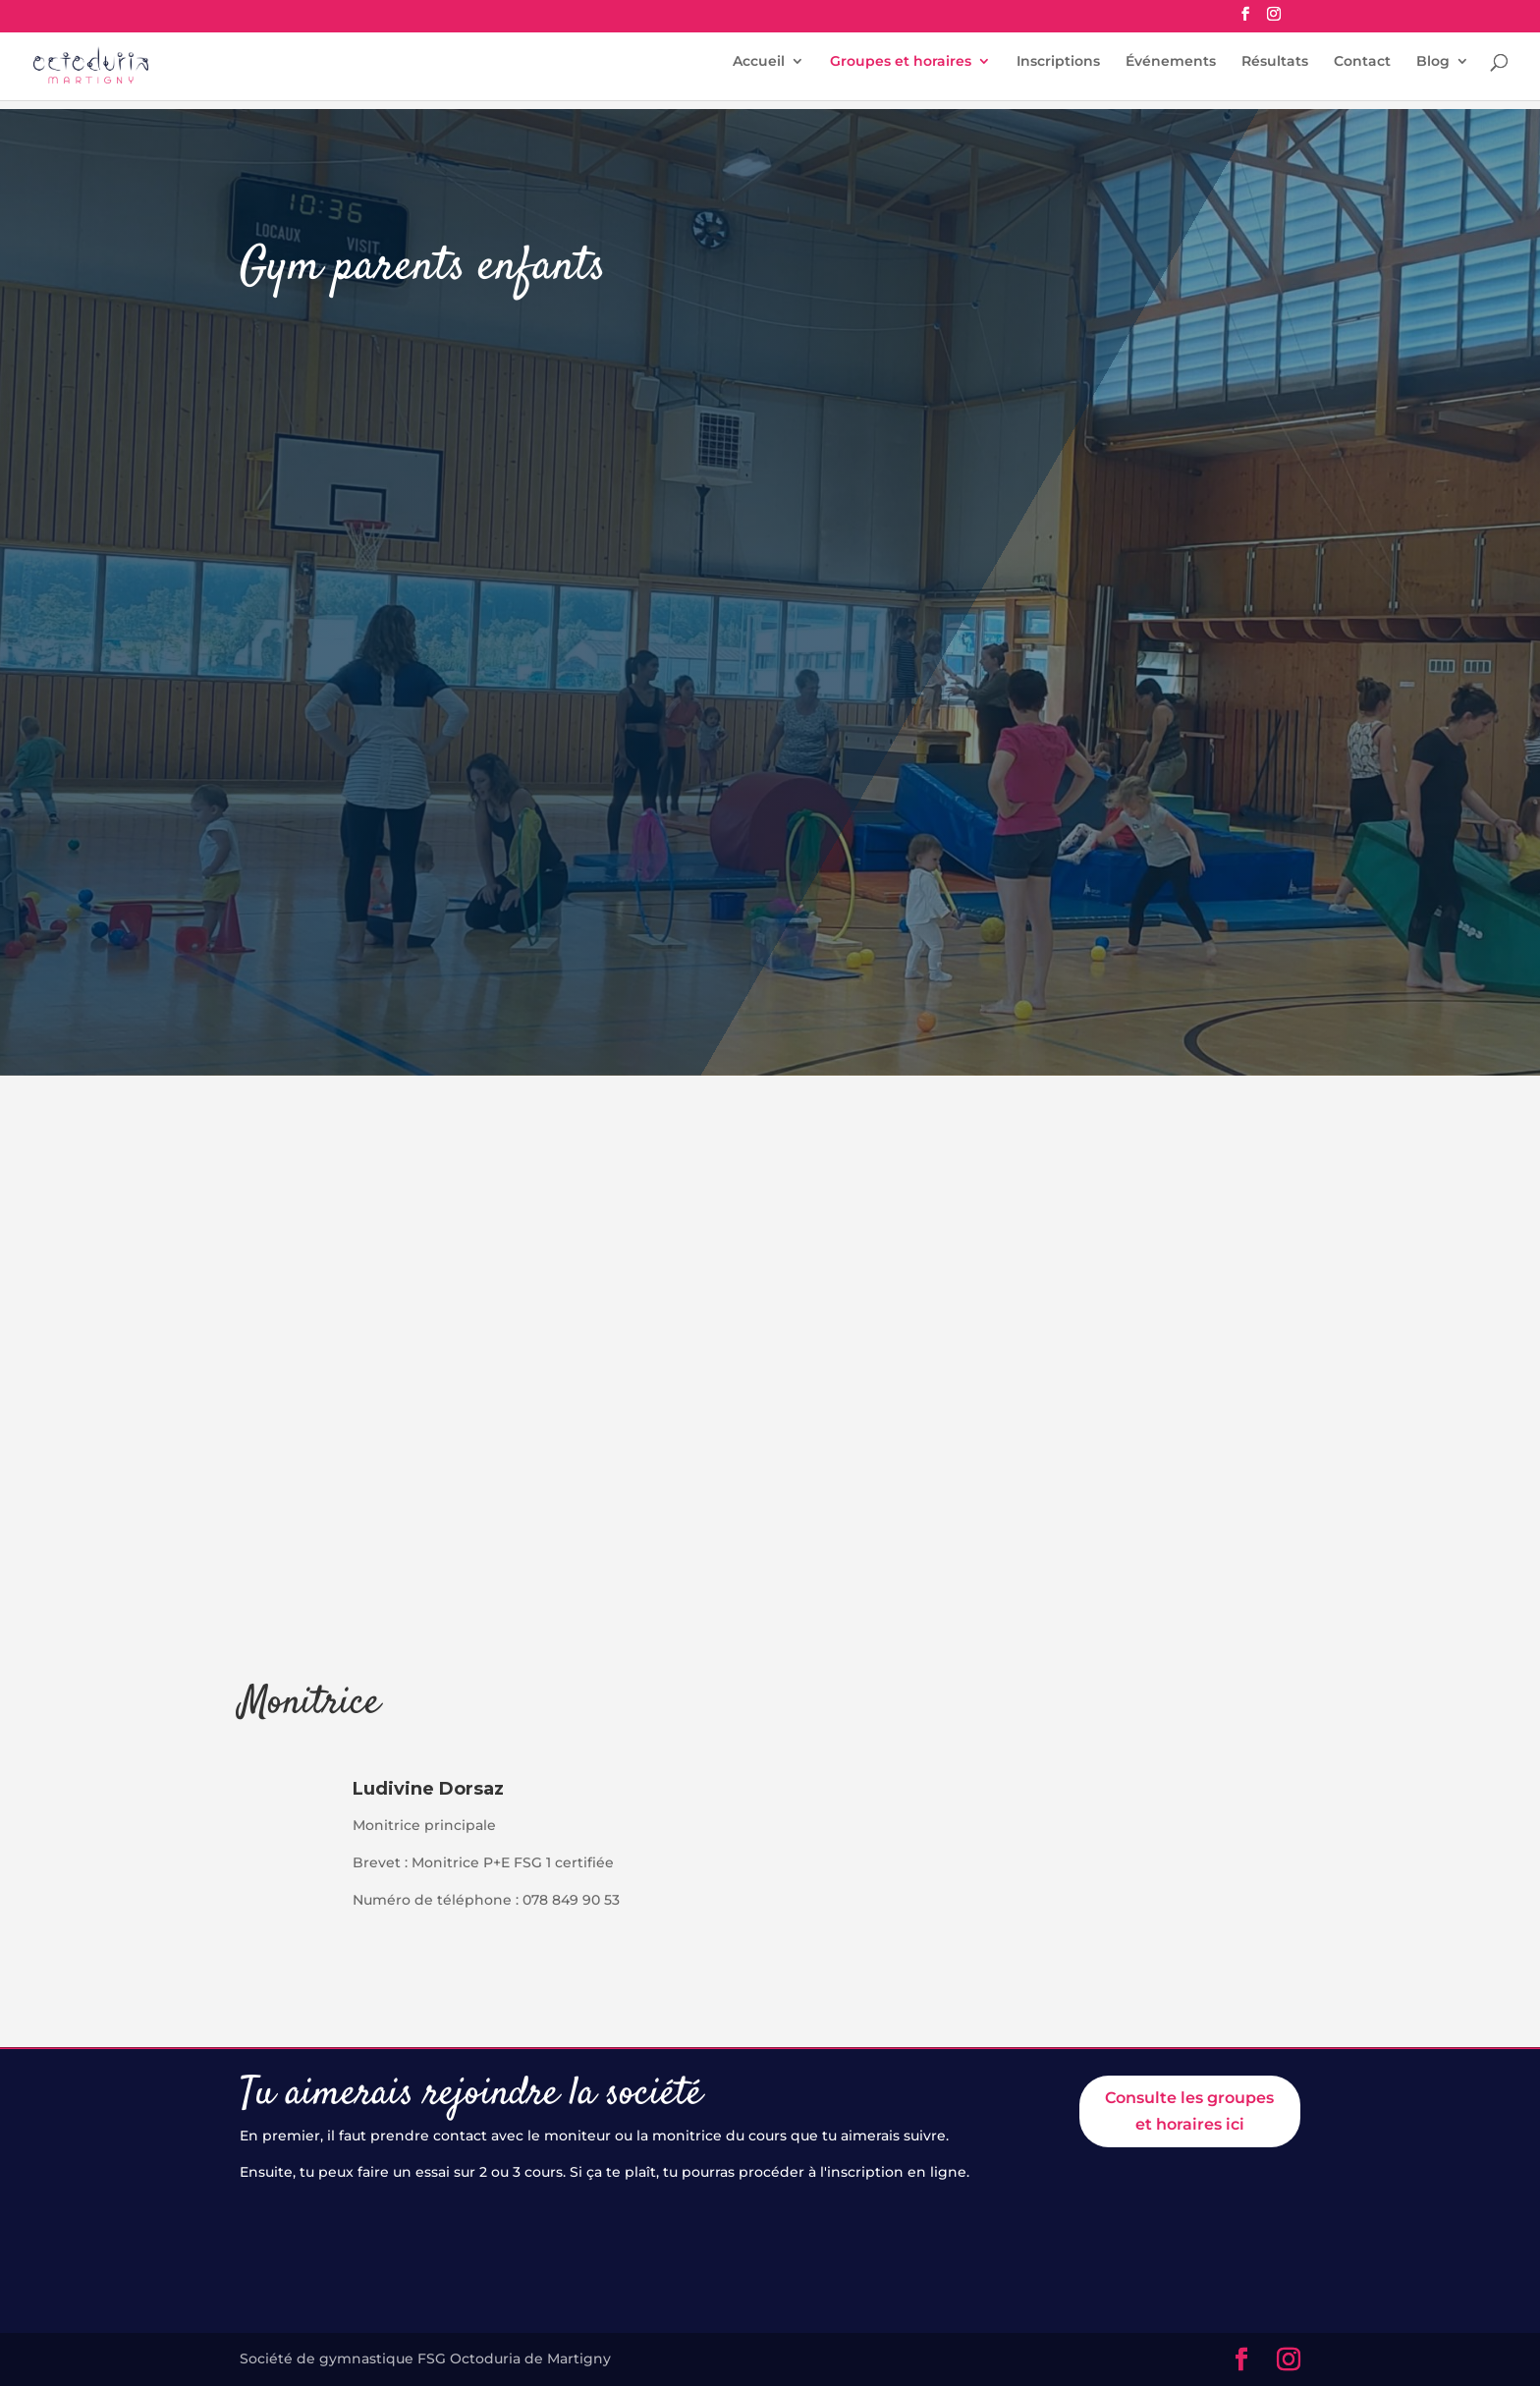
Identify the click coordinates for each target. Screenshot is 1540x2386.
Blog (1433, 70)
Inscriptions (1058, 70)
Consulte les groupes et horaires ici (1189, 2111)
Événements (1171, 70)
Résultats (1274, 70)
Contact (1362, 70)
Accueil (759, 70)
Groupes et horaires (900, 70)
